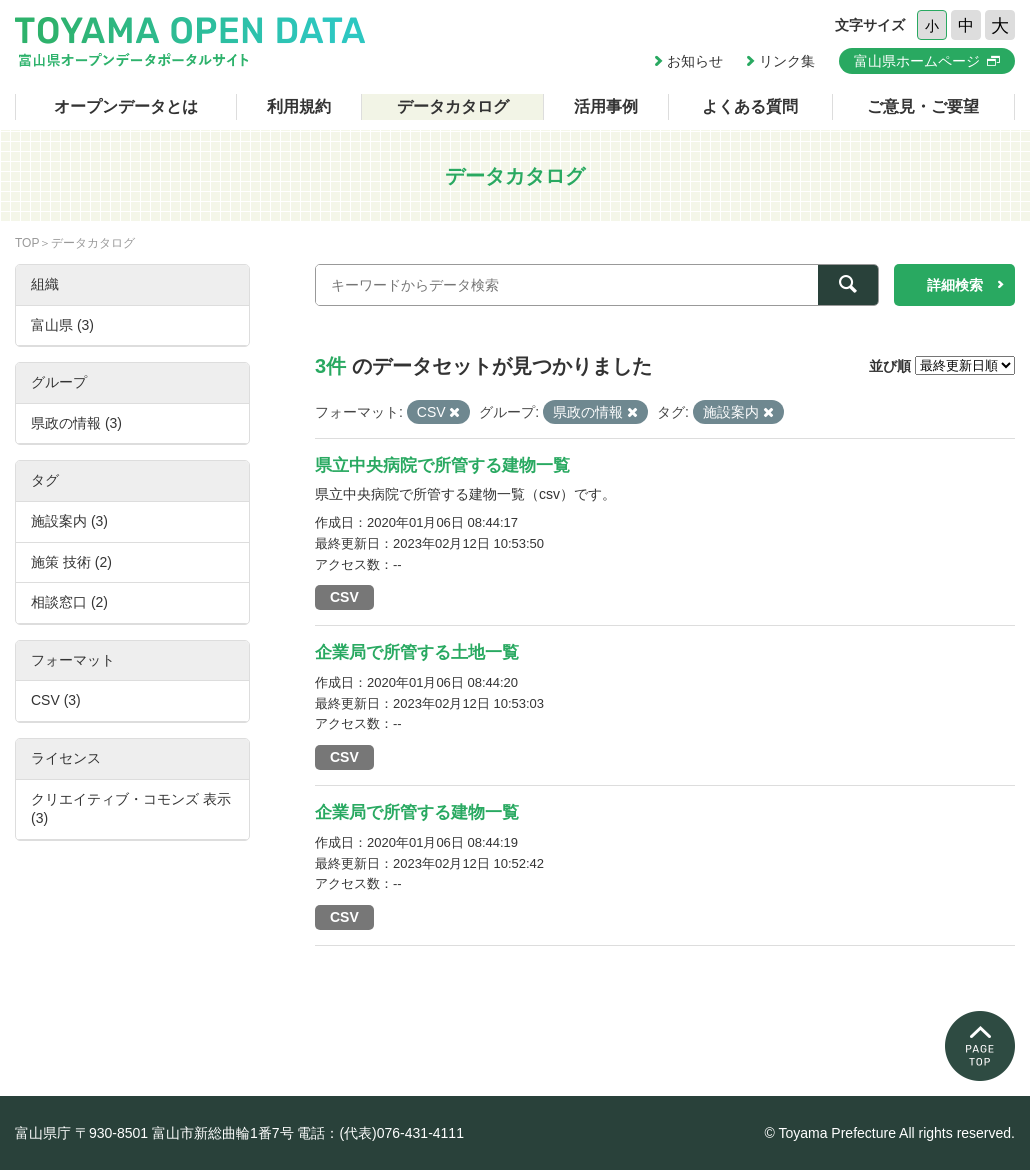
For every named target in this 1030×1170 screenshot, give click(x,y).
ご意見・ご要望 (923, 106)
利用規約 (299, 106)
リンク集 (787, 61)
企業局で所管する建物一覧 (417, 812)
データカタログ (453, 106)
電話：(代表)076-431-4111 (380, 1133)
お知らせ (695, 61)
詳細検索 (955, 285)
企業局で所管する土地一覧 (417, 652)
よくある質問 (750, 106)
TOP (27, 243)
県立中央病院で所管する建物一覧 (442, 465)
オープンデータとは (126, 106)
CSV (344, 597)
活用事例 (606, 106)
